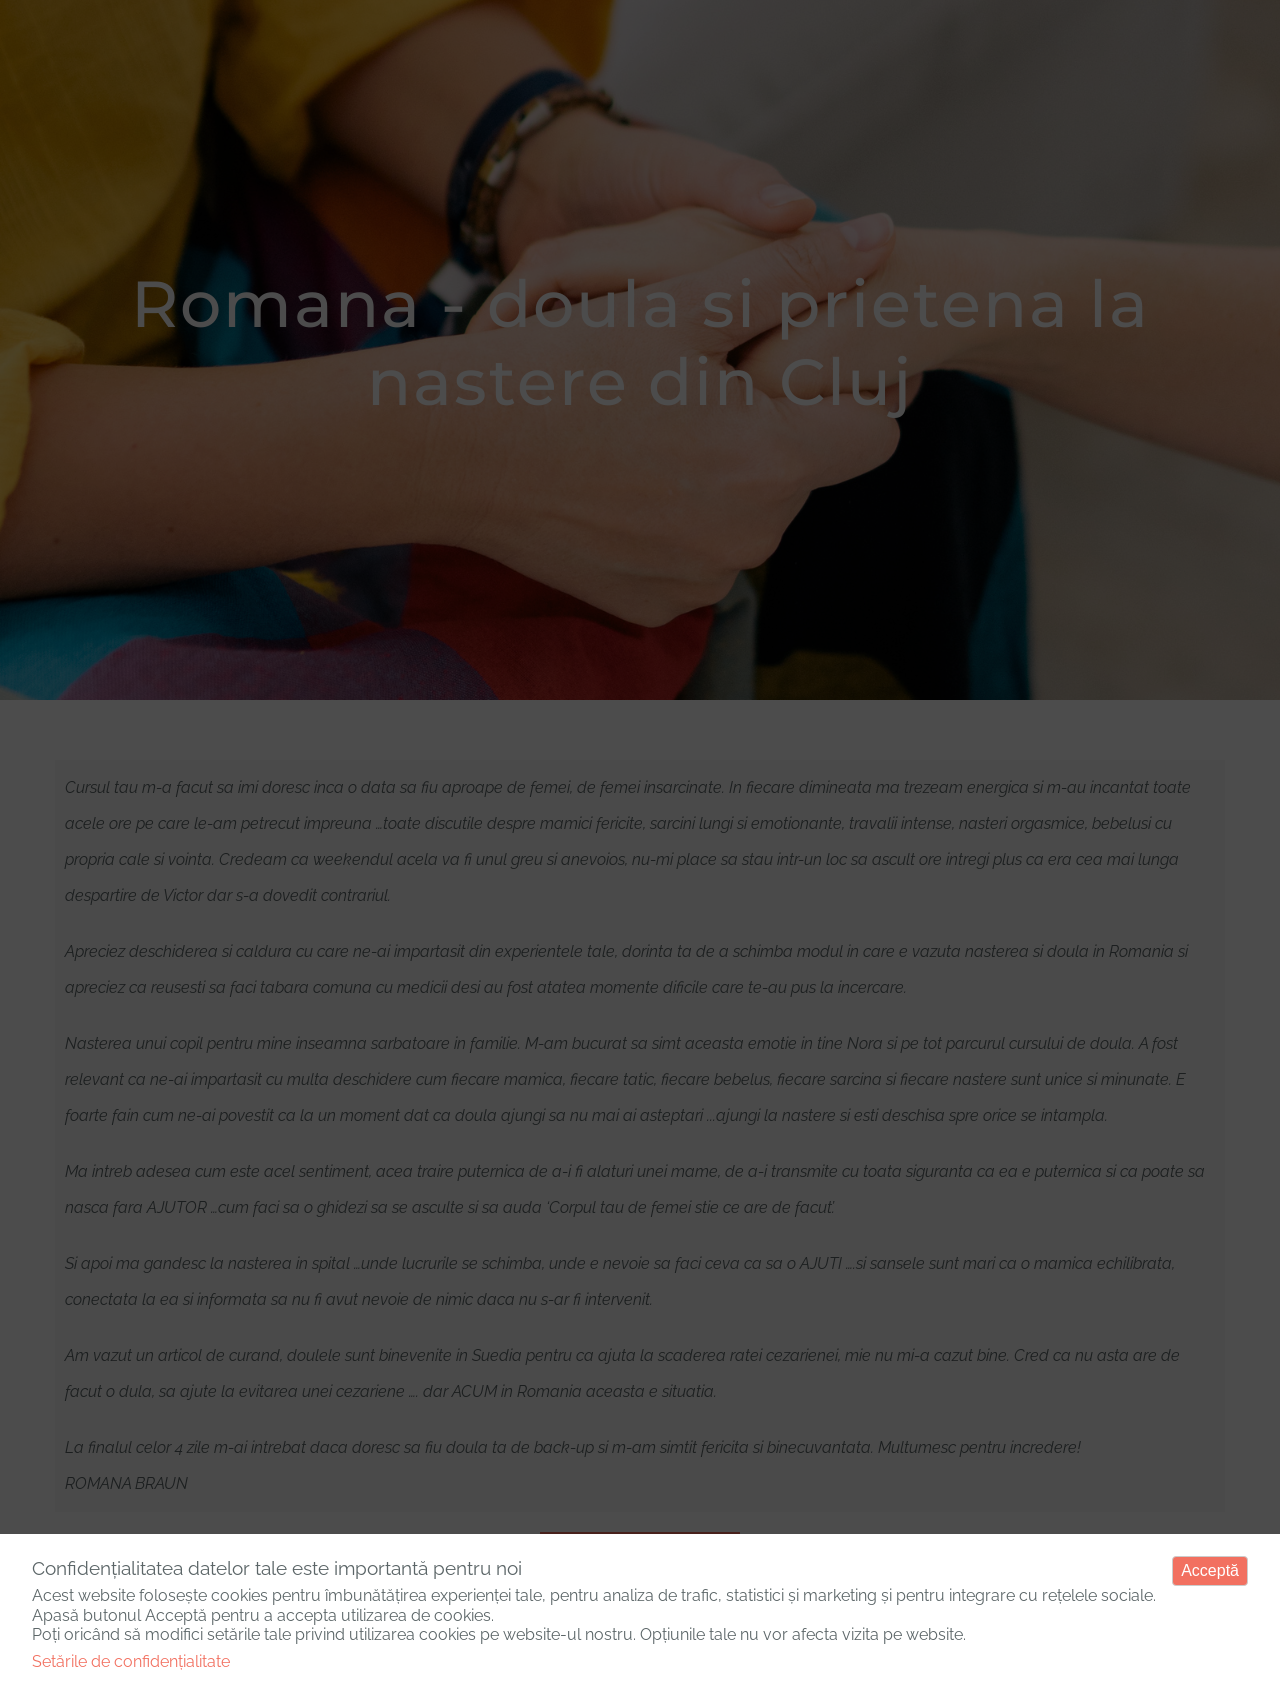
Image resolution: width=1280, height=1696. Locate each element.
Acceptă (1210, 1570)
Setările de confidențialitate (131, 1661)
